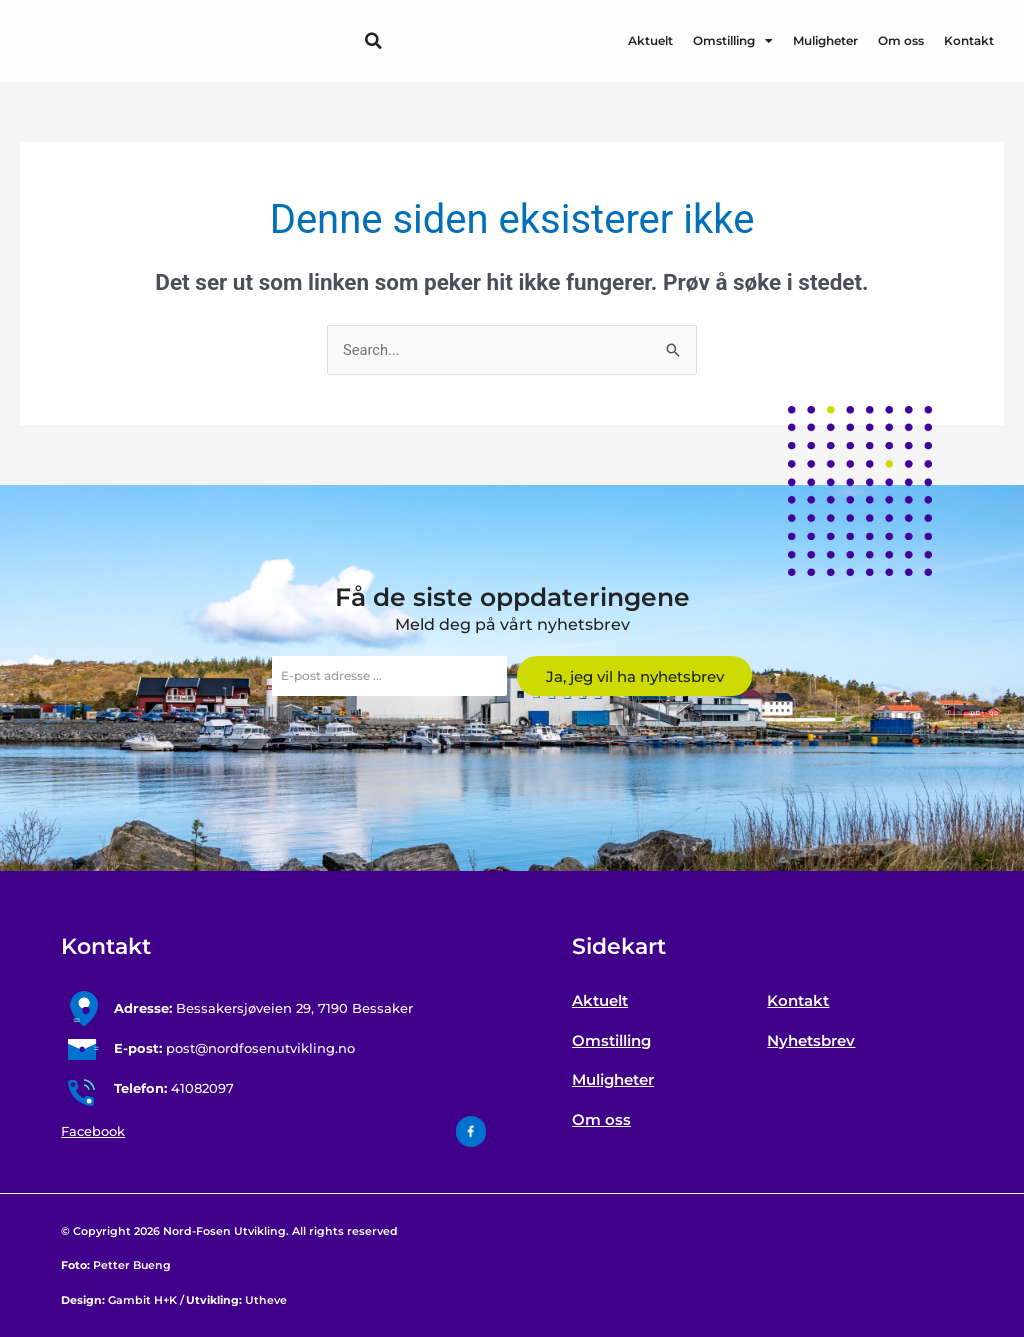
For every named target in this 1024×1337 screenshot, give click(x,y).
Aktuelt (650, 40)
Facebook (93, 1132)
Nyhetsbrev (811, 1040)
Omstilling (733, 41)
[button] (373, 41)
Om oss (901, 40)
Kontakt (969, 40)
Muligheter (825, 40)
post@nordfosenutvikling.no (234, 1049)
